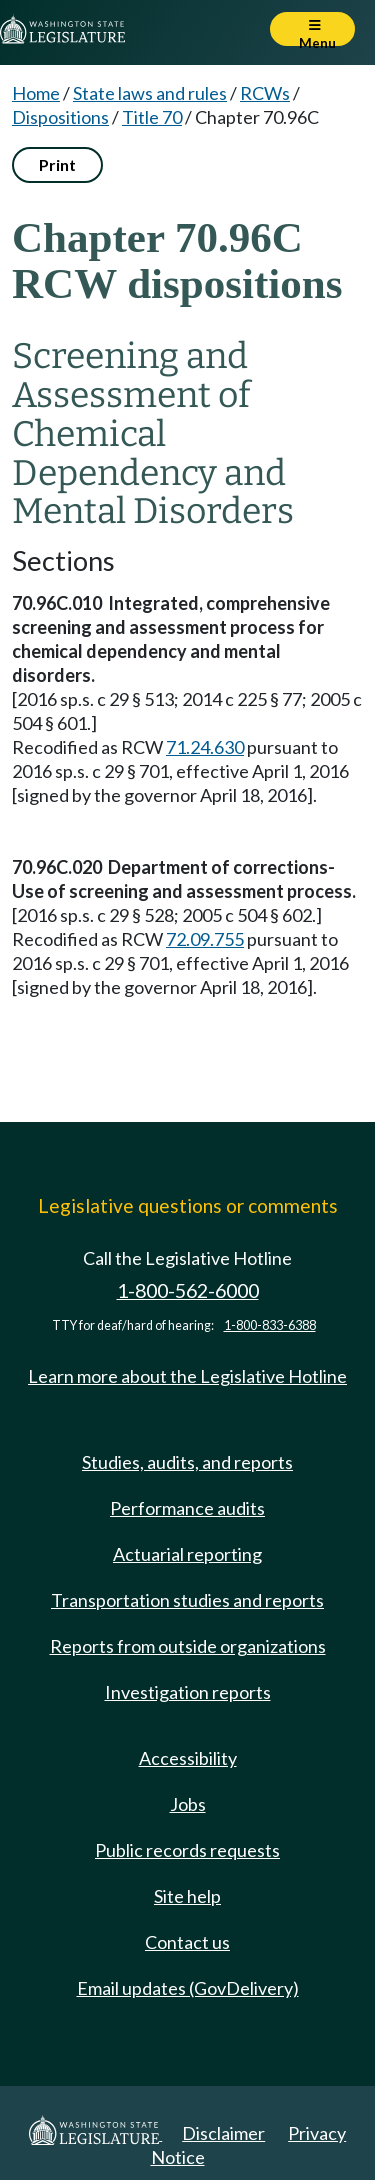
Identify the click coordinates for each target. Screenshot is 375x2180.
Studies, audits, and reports (187, 1462)
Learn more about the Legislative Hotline (187, 1376)
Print (57, 164)
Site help (187, 1896)
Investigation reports (188, 1692)
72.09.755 (205, 939)
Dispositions (60, 117)
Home (36, 93)
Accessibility (188, 1758)
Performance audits (187, 1508)
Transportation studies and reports (187, 1600)
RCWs (265, 93)
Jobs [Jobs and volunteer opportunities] (188, 1804)
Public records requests (187, 1850)
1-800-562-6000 (188, 1290)
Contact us (187, 1942)
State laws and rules (150, 93)
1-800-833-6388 (270, 1325)
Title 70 (152, 117)
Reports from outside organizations (188, 1646)
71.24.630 (205, 747)
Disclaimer (223, 2133)
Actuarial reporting (187, 1554)
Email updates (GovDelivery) (188, 1988)
